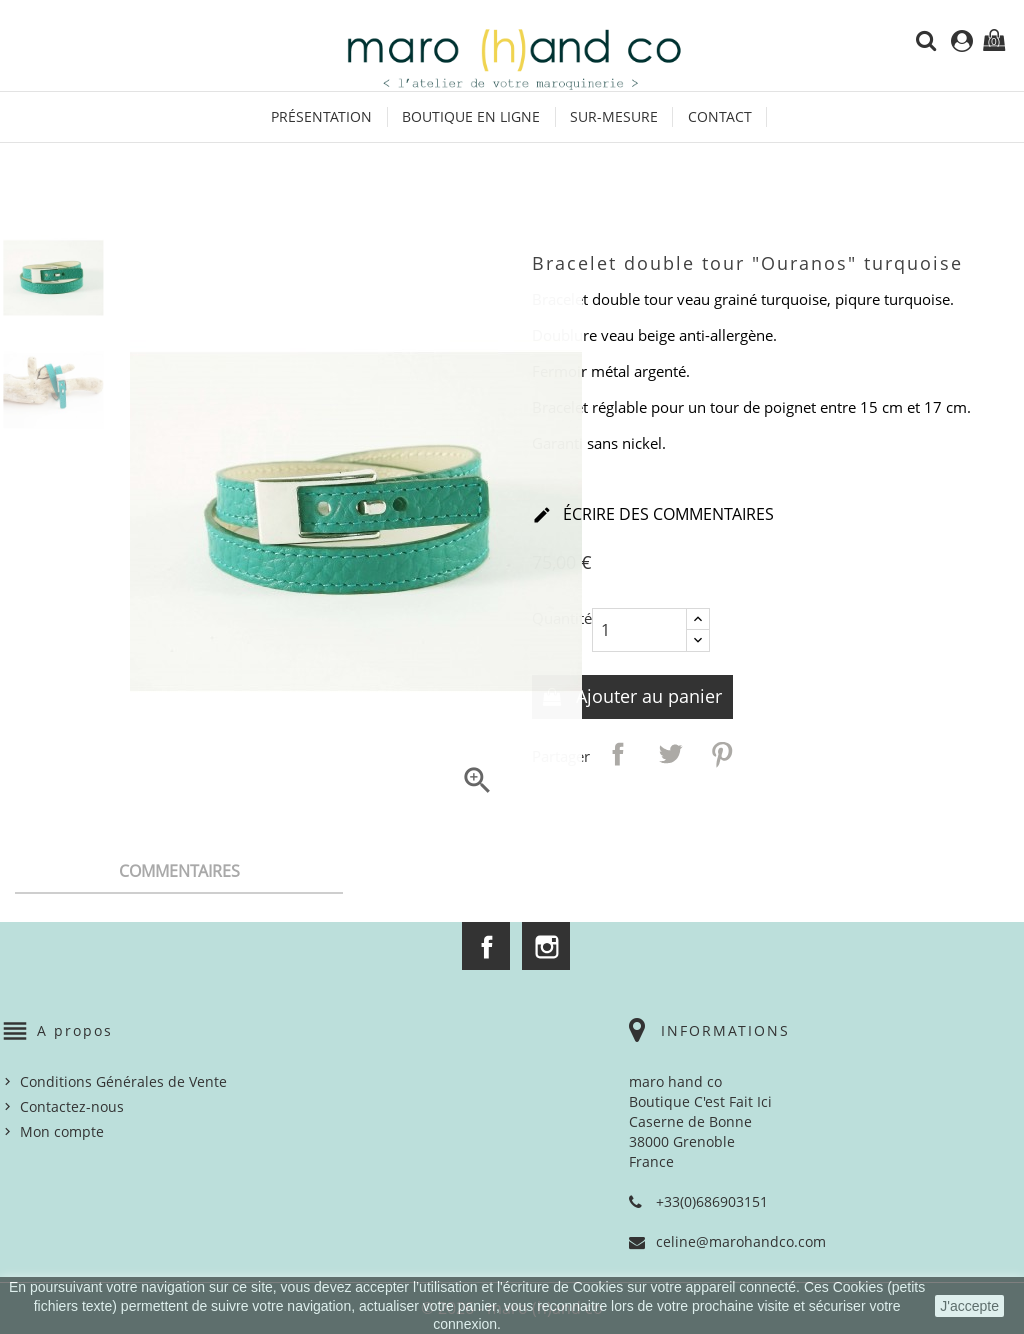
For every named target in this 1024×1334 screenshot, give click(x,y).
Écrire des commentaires (653, 516)
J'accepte (969, 1306)
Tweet (670, 754)
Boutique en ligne (471, 116)
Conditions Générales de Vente (123, 1081)
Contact (720, 116)
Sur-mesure (614, 116)
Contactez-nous (72, 1106)
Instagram (546, 946)
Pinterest (722, 754)
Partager (618, 754)
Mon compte (62, 1131)
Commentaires (179, 871)
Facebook (486, 946)
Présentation (321, 116)
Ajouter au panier (646, 696)
